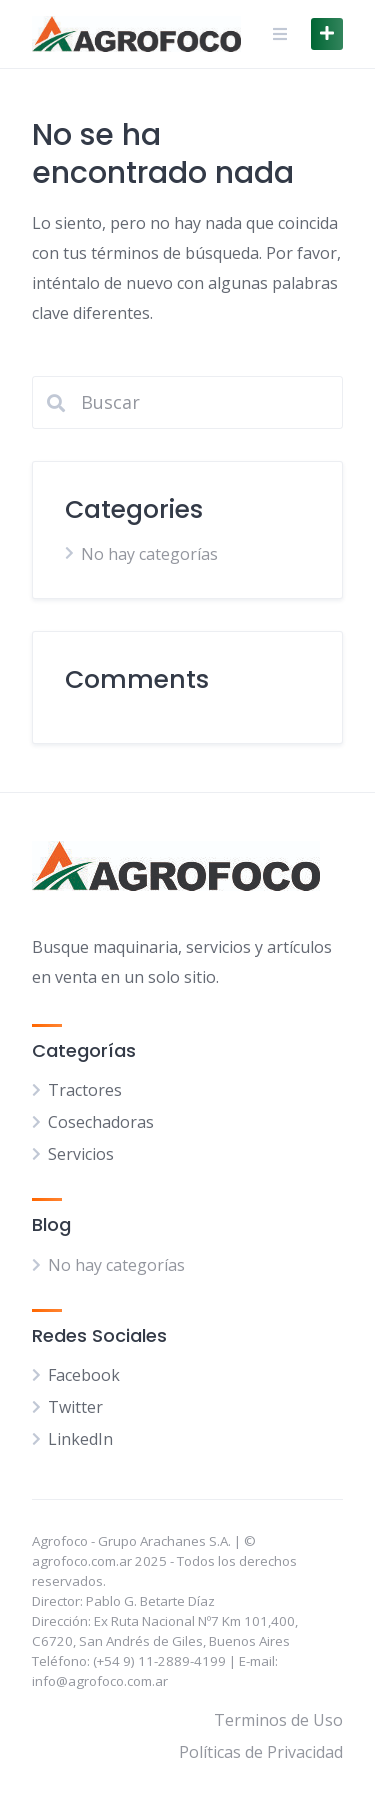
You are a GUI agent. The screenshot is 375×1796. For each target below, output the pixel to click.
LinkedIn (80, 1439)
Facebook (84, 1375)
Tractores (85, 1090)
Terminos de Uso (278, 1720)
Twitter (75, 1407)
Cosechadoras (101, 1122)
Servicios (81, 1154)
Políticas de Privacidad (261, 1752)
